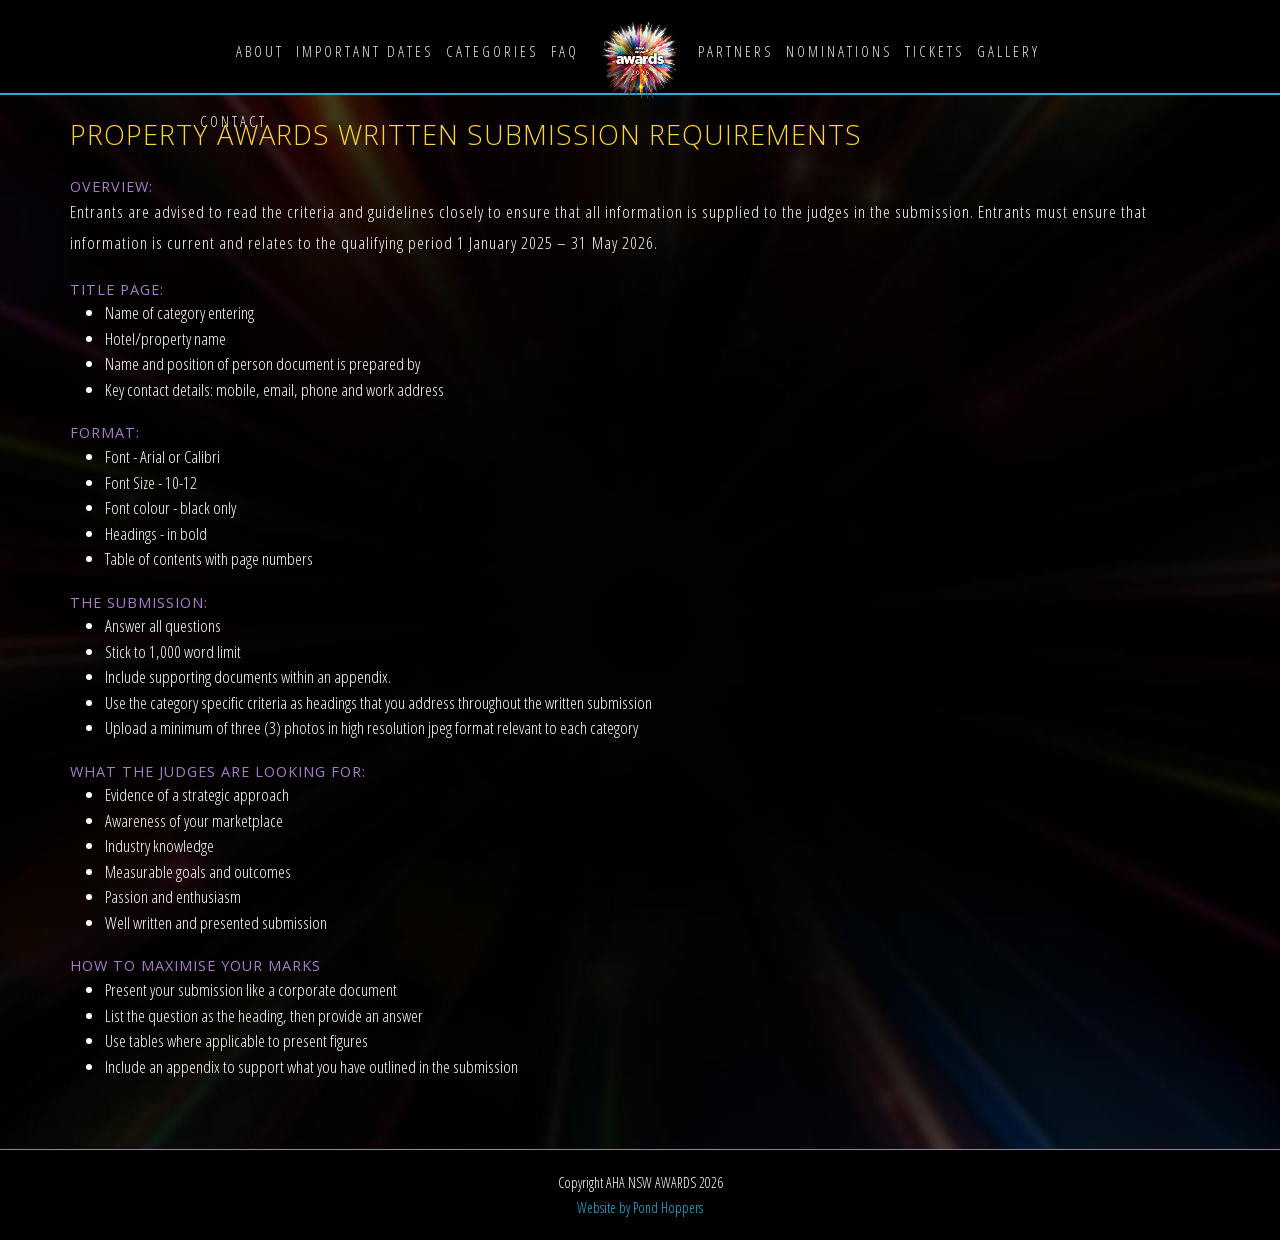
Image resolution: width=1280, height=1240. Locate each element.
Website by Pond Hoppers (640, 1207)
